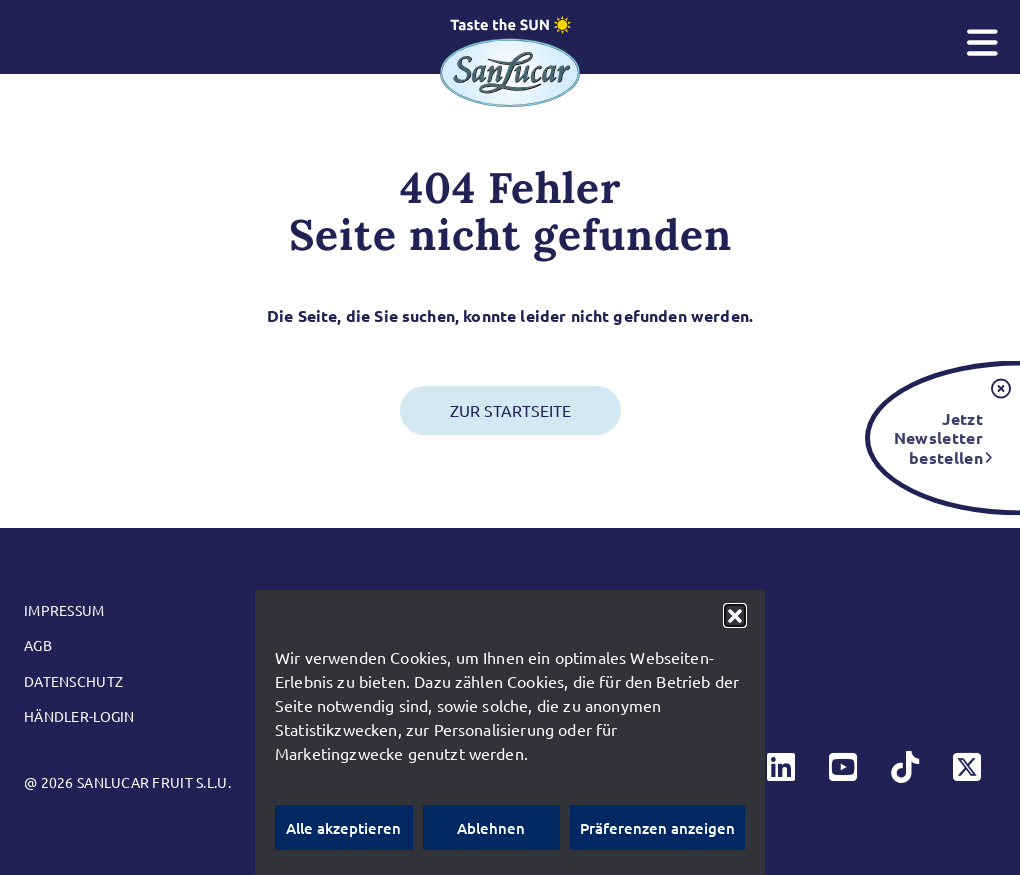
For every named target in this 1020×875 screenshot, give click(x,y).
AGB (38, 645)
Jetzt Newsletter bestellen (938, 437)
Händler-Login (79, 716)
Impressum (64, 610)
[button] (735, 615)
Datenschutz (73, 681)
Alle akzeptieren (343, 828)
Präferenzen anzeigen (657, 828)
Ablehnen (491, 828)
